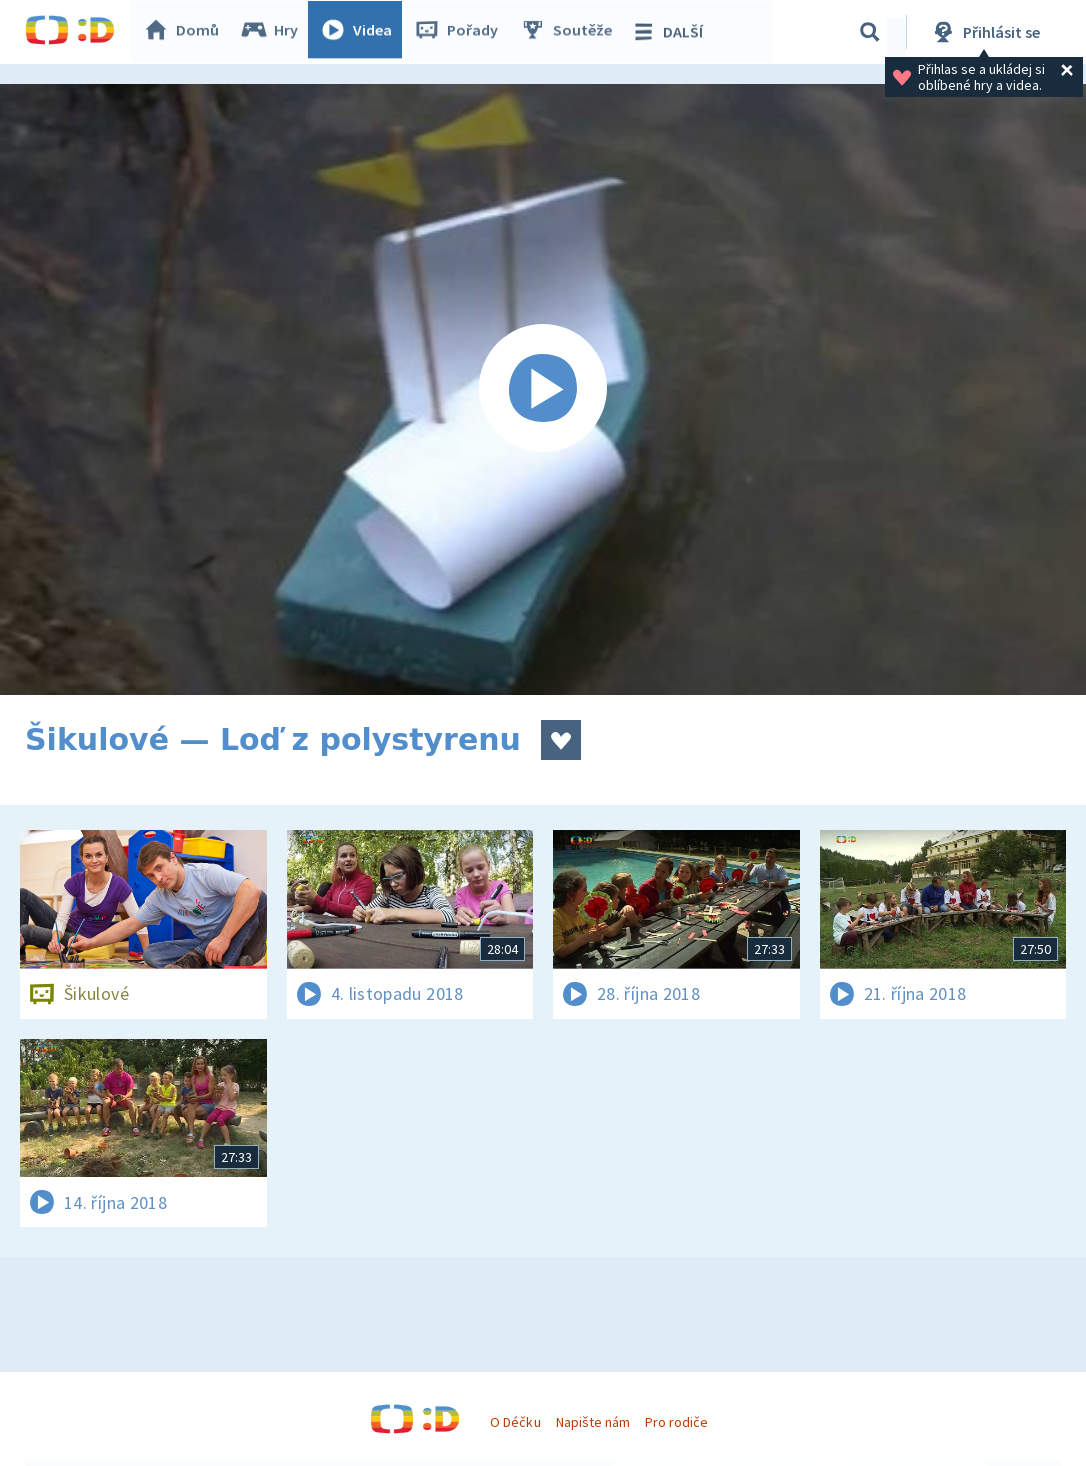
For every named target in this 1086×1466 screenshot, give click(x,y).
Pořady (461, 32)
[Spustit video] (543, 389)
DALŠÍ (671, 32)
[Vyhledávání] (870, 32)
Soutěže (571, 32)
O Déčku (515, 1422)
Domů (186, 32)
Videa (361, 32)
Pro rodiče (676, 1422)
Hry (274, 32)
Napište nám (593, 1422)
